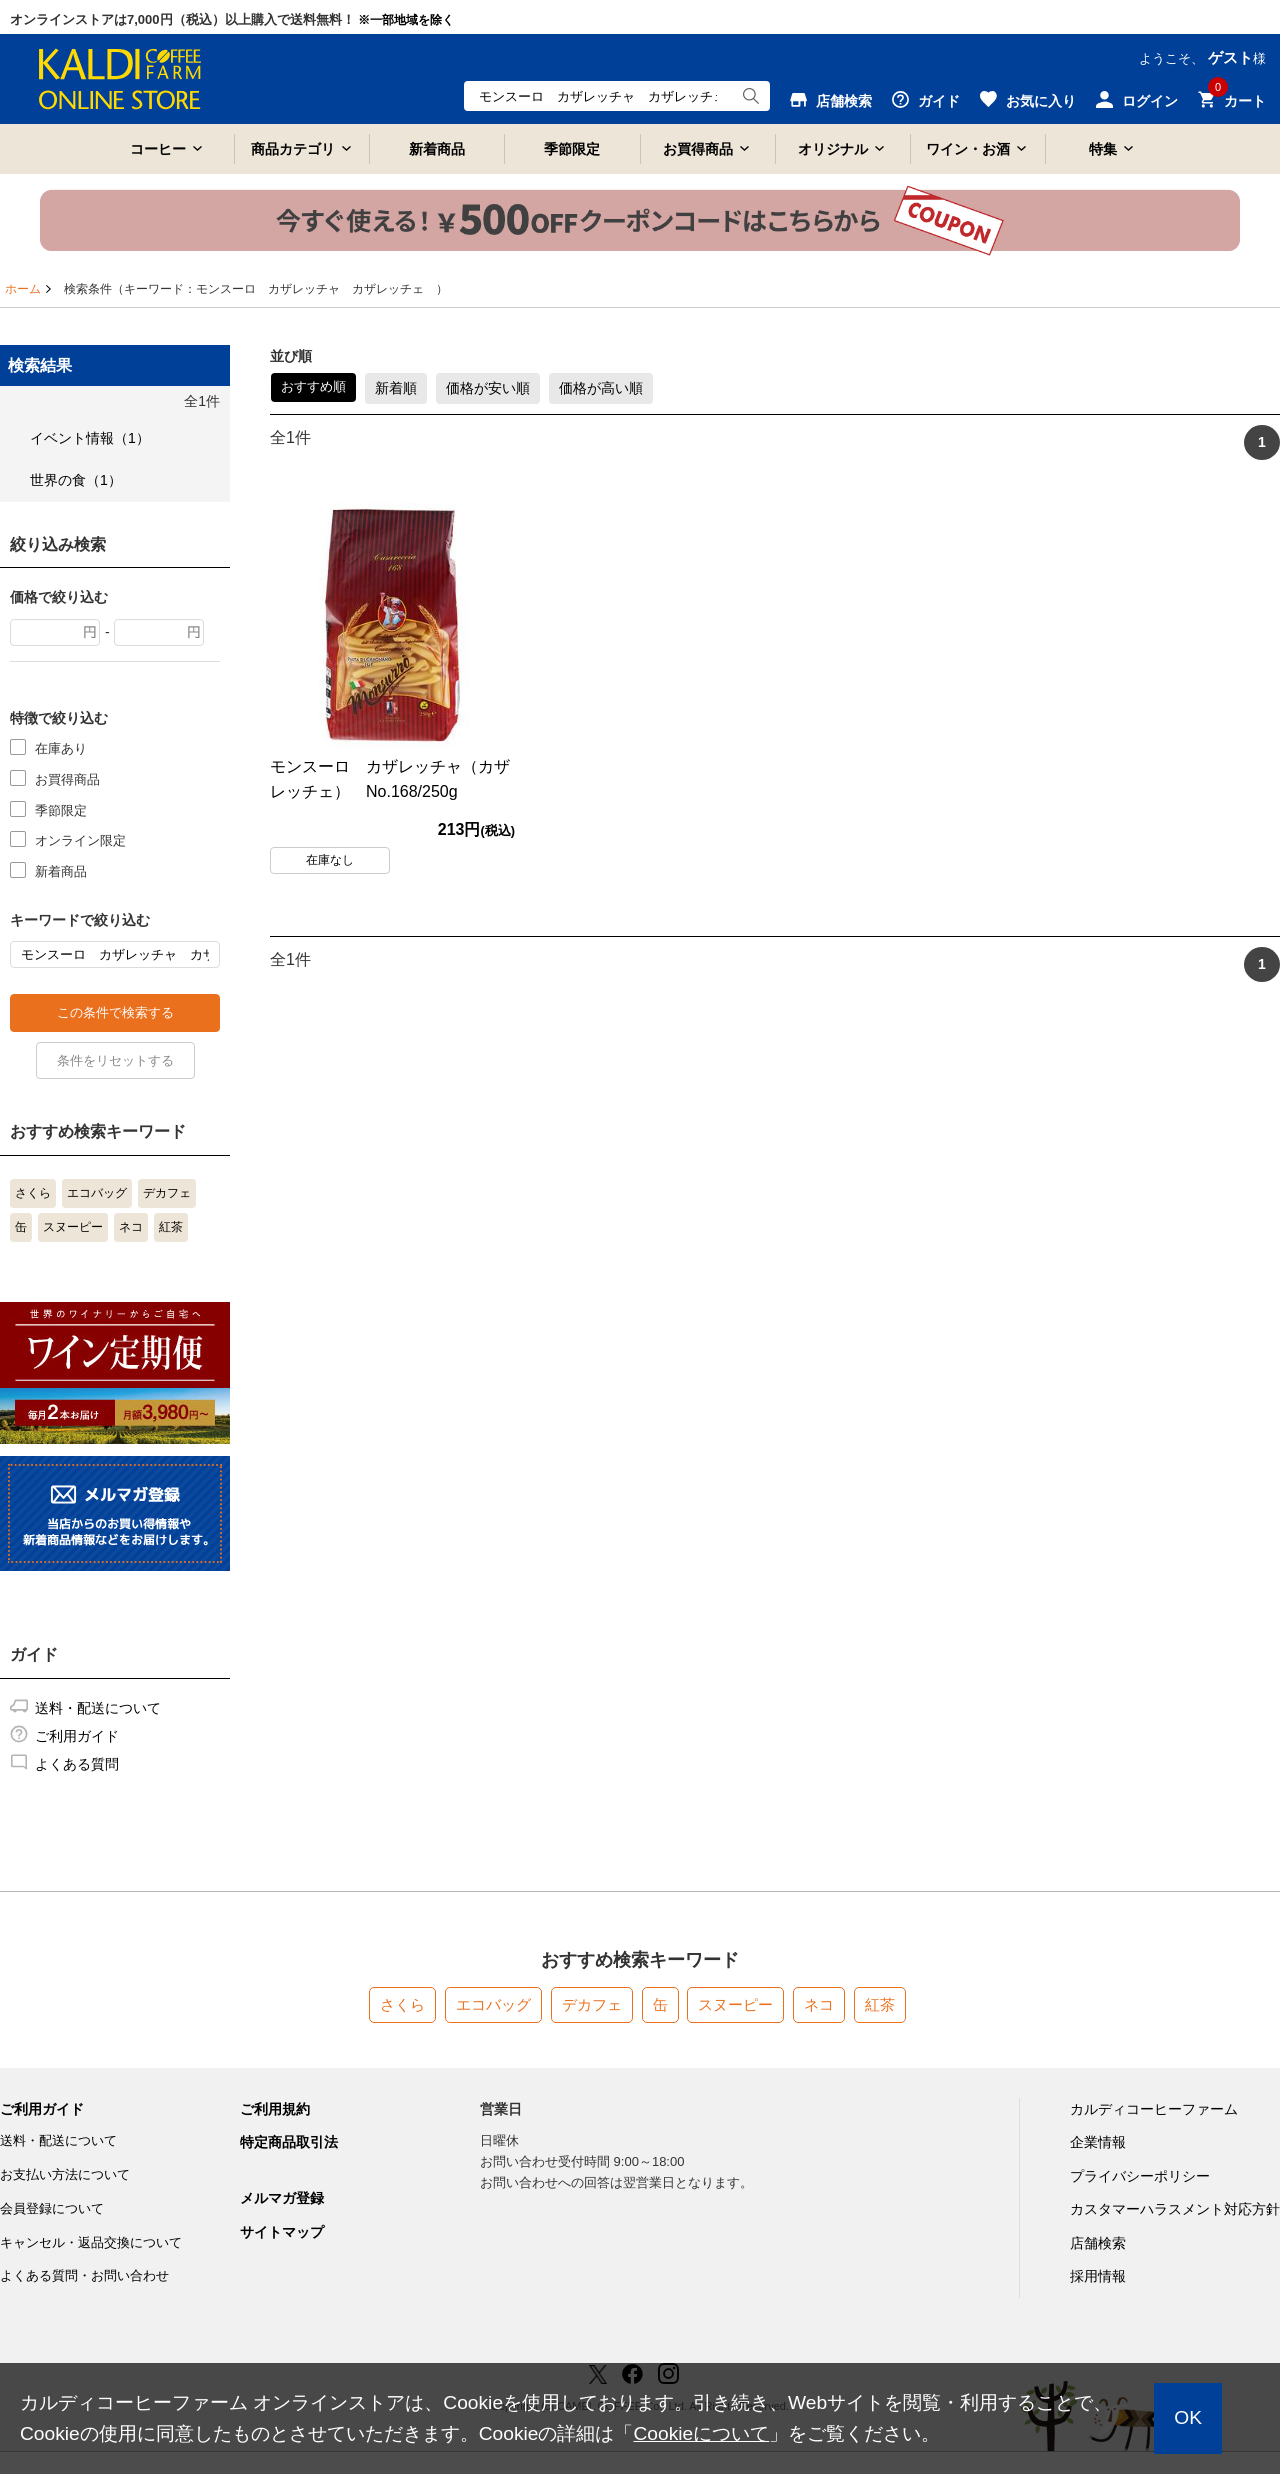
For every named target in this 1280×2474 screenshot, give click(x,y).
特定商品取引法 (289, 2142)
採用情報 (1098, 2276)
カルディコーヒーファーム (1154, 2109)
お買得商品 (698, 149)
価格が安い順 (488, 388)
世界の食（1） (76, 480)
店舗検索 (1098, 2243)
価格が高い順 (601, 388)
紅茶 (171, 1227)
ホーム (23, 289)
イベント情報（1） (90, 438)
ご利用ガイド (77, 1736)
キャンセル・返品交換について (91, 2242)
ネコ (131, 1227)
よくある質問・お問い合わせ (84, 2275)
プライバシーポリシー (1140, 2176)
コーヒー (158, 149)
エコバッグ (97, 1193)
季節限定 (572, 149)
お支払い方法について (65, 2174)
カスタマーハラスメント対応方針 (1175, 2209)
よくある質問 (77, 1764)
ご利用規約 (275, 2109)
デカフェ (167, 1193)
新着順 (396, 388)
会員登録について (52, 2208)
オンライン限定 (80, 839)
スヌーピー (73, 1227)
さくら (33, 1193)
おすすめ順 (313, 386)
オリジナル (833, 149)
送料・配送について (98, 1708)
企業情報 (1098, 2142)
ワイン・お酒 (968, 149)
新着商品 (437, 149)
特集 (1103, 149)
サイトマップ (282, 2232)
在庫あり (61, 747)
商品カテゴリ (293, 149)
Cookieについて (701, 2433)
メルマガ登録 (282, 2198)
